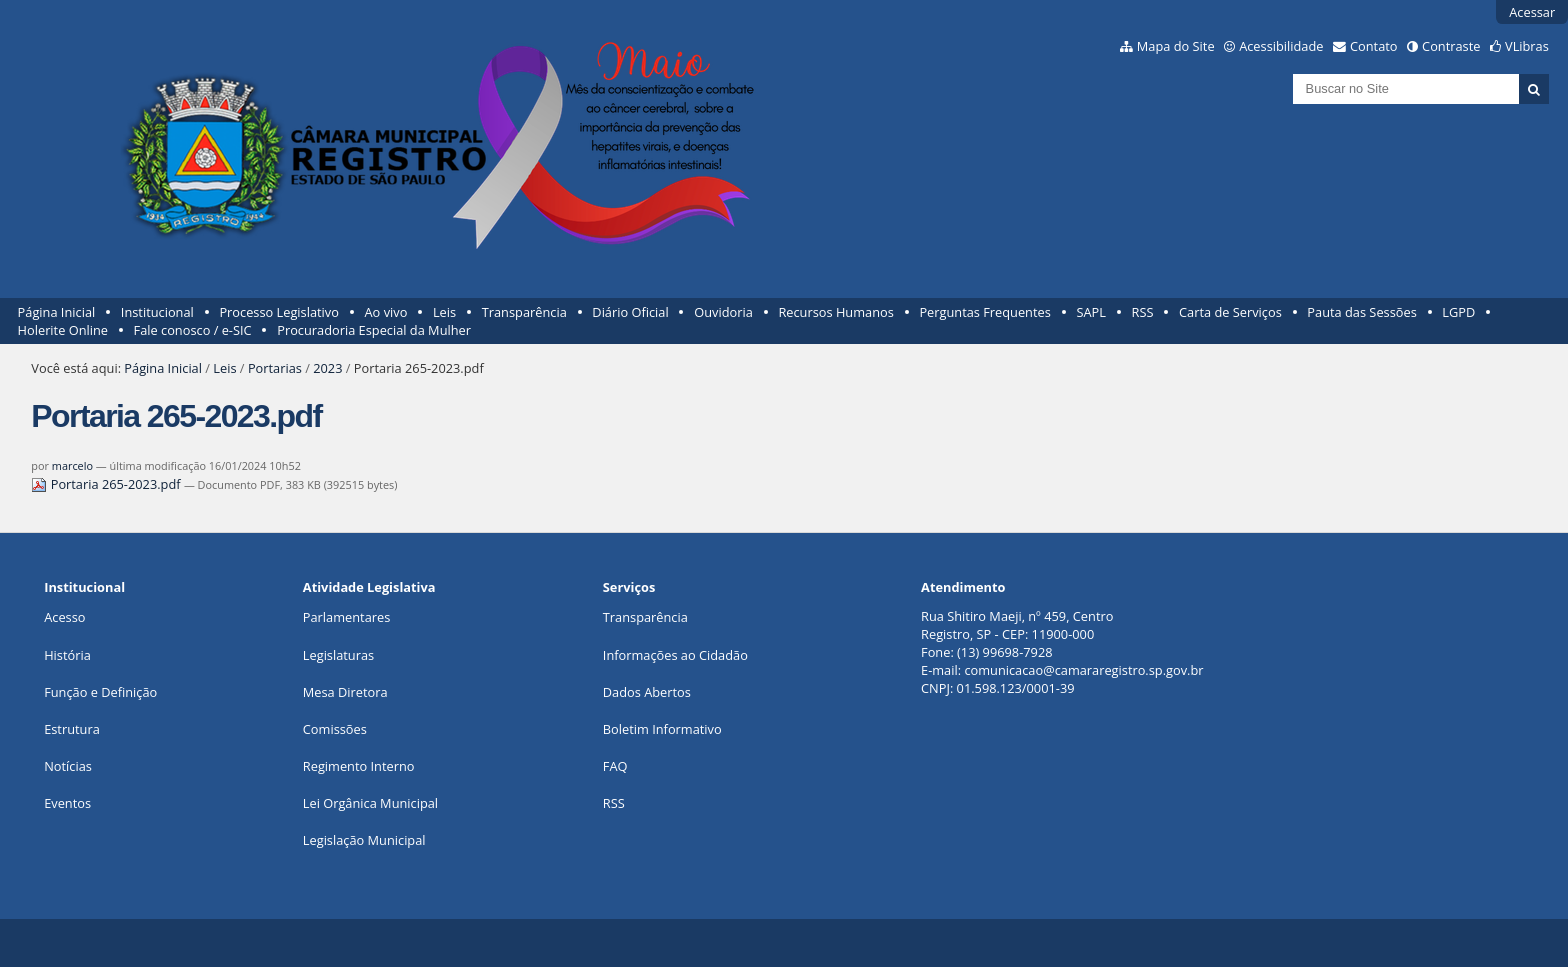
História (67, 655)
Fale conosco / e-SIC (193, 330)
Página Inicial (57, 312)
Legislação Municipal (364, 840)
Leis (444, 312)
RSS (1143, 312)
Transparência (524, 312)
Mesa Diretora (345, 692)
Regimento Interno (359, 766)
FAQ (615, 766)
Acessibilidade (1281, 46)
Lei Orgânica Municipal (370, 803)
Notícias (68, 766)
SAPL (1091, 312)
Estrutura (72, 729)
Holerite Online (63, 330)
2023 (327, 368)
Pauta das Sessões (1361, 312)
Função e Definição (100, 692)
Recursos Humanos (835, 312)
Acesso (64, 617)
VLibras (1527, 46)
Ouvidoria (723, 312)
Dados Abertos (647, 692)
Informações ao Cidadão (675, 655)
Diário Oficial (630, 312)
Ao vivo (386, 312)
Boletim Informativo (662, 729)
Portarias (275, 368)
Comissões (335, 729)
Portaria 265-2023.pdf (107, 484)
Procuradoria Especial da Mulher (374, 330)
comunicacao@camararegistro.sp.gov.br (1083, 670)
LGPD (1458, 312)
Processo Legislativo (279, 312)
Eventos (67, 803)
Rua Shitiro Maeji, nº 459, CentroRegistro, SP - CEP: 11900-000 (1017, 625)
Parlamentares (346, 617)
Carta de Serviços (1230, 312)
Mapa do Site (1176, 46)
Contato (1374, 46)
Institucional (157, 312)
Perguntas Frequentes (984, 312)
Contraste (1451, 46)
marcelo (72, 465)
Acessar (1532, 12)
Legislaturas (338, 655)
